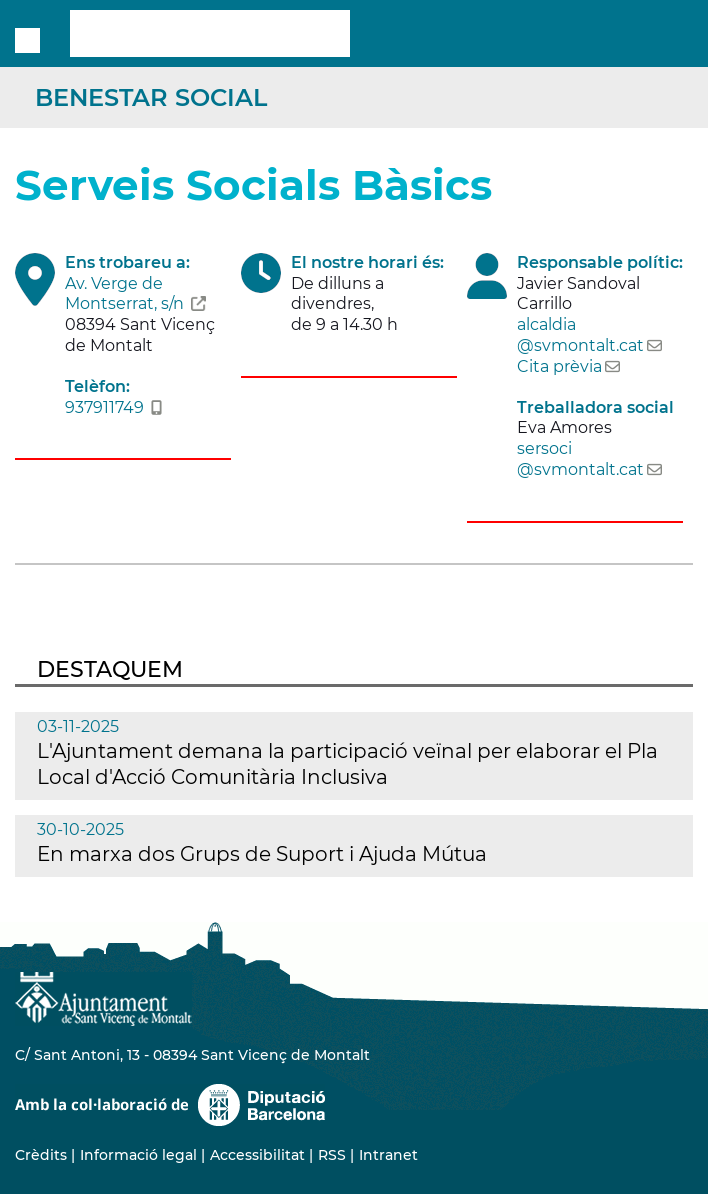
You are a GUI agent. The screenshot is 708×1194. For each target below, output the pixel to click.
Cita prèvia (559, 366)
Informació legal (138, 1155)
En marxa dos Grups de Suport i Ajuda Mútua (262, 854)
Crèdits (41, 1155)
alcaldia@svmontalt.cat (580, 335)
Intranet (388, 1155)
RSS (332, 1155)
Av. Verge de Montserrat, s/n (124, 294)
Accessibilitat (257, 1155)
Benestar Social (151, 97)
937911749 (104, 407)
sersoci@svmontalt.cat (580, 459)
